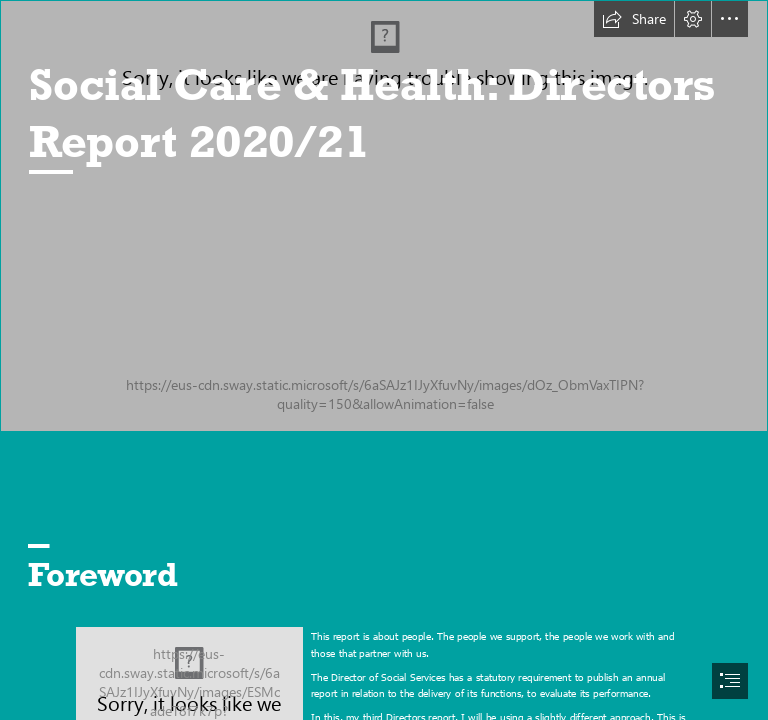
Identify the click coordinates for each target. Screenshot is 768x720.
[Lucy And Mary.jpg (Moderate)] (384, 216)
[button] (634, 19)
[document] (384, 360)
